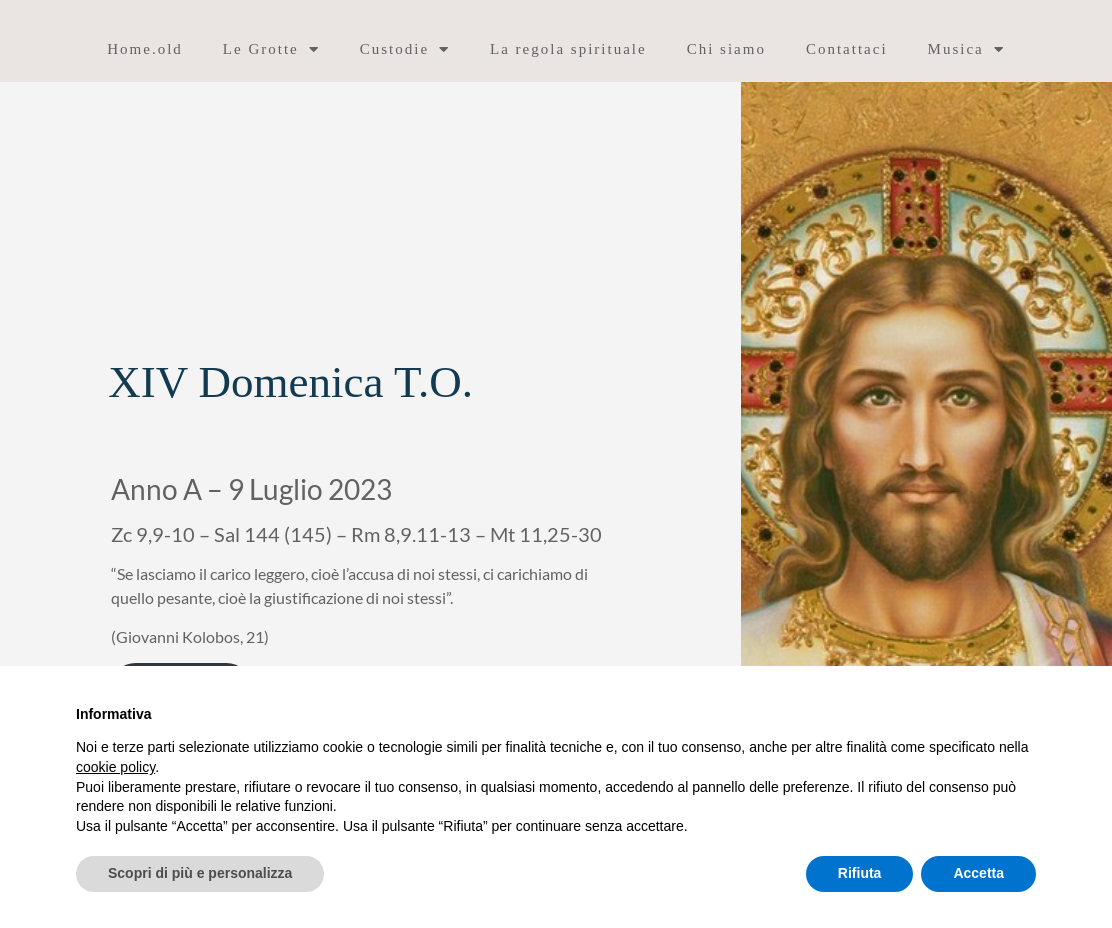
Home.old (145, 49)
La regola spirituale (568, 49)
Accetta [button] (978, 873)
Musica (966, 49)
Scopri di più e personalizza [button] (200, 873)
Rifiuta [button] (860, 873)
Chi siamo (726, 49)
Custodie (405, 49)
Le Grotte (271, 49)
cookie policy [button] (115, 767)
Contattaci (847, 49)
